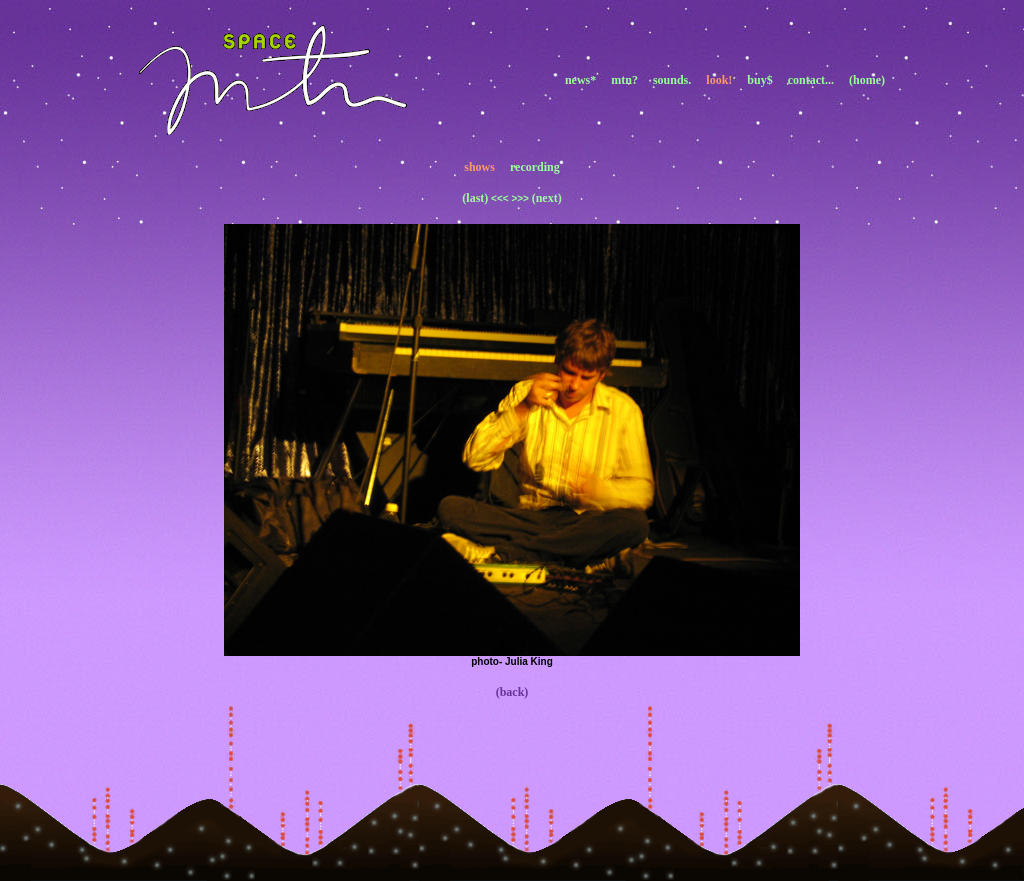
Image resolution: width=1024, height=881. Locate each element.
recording (535, 167)
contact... (811, 80)
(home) (867, 80)
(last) (475, 198)
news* (580, 80)
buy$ (759, 80)
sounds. (672, 80)
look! (719, 80)
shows (479, 167)
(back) (512, 692)
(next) (547, 198)
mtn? (624, 80)
